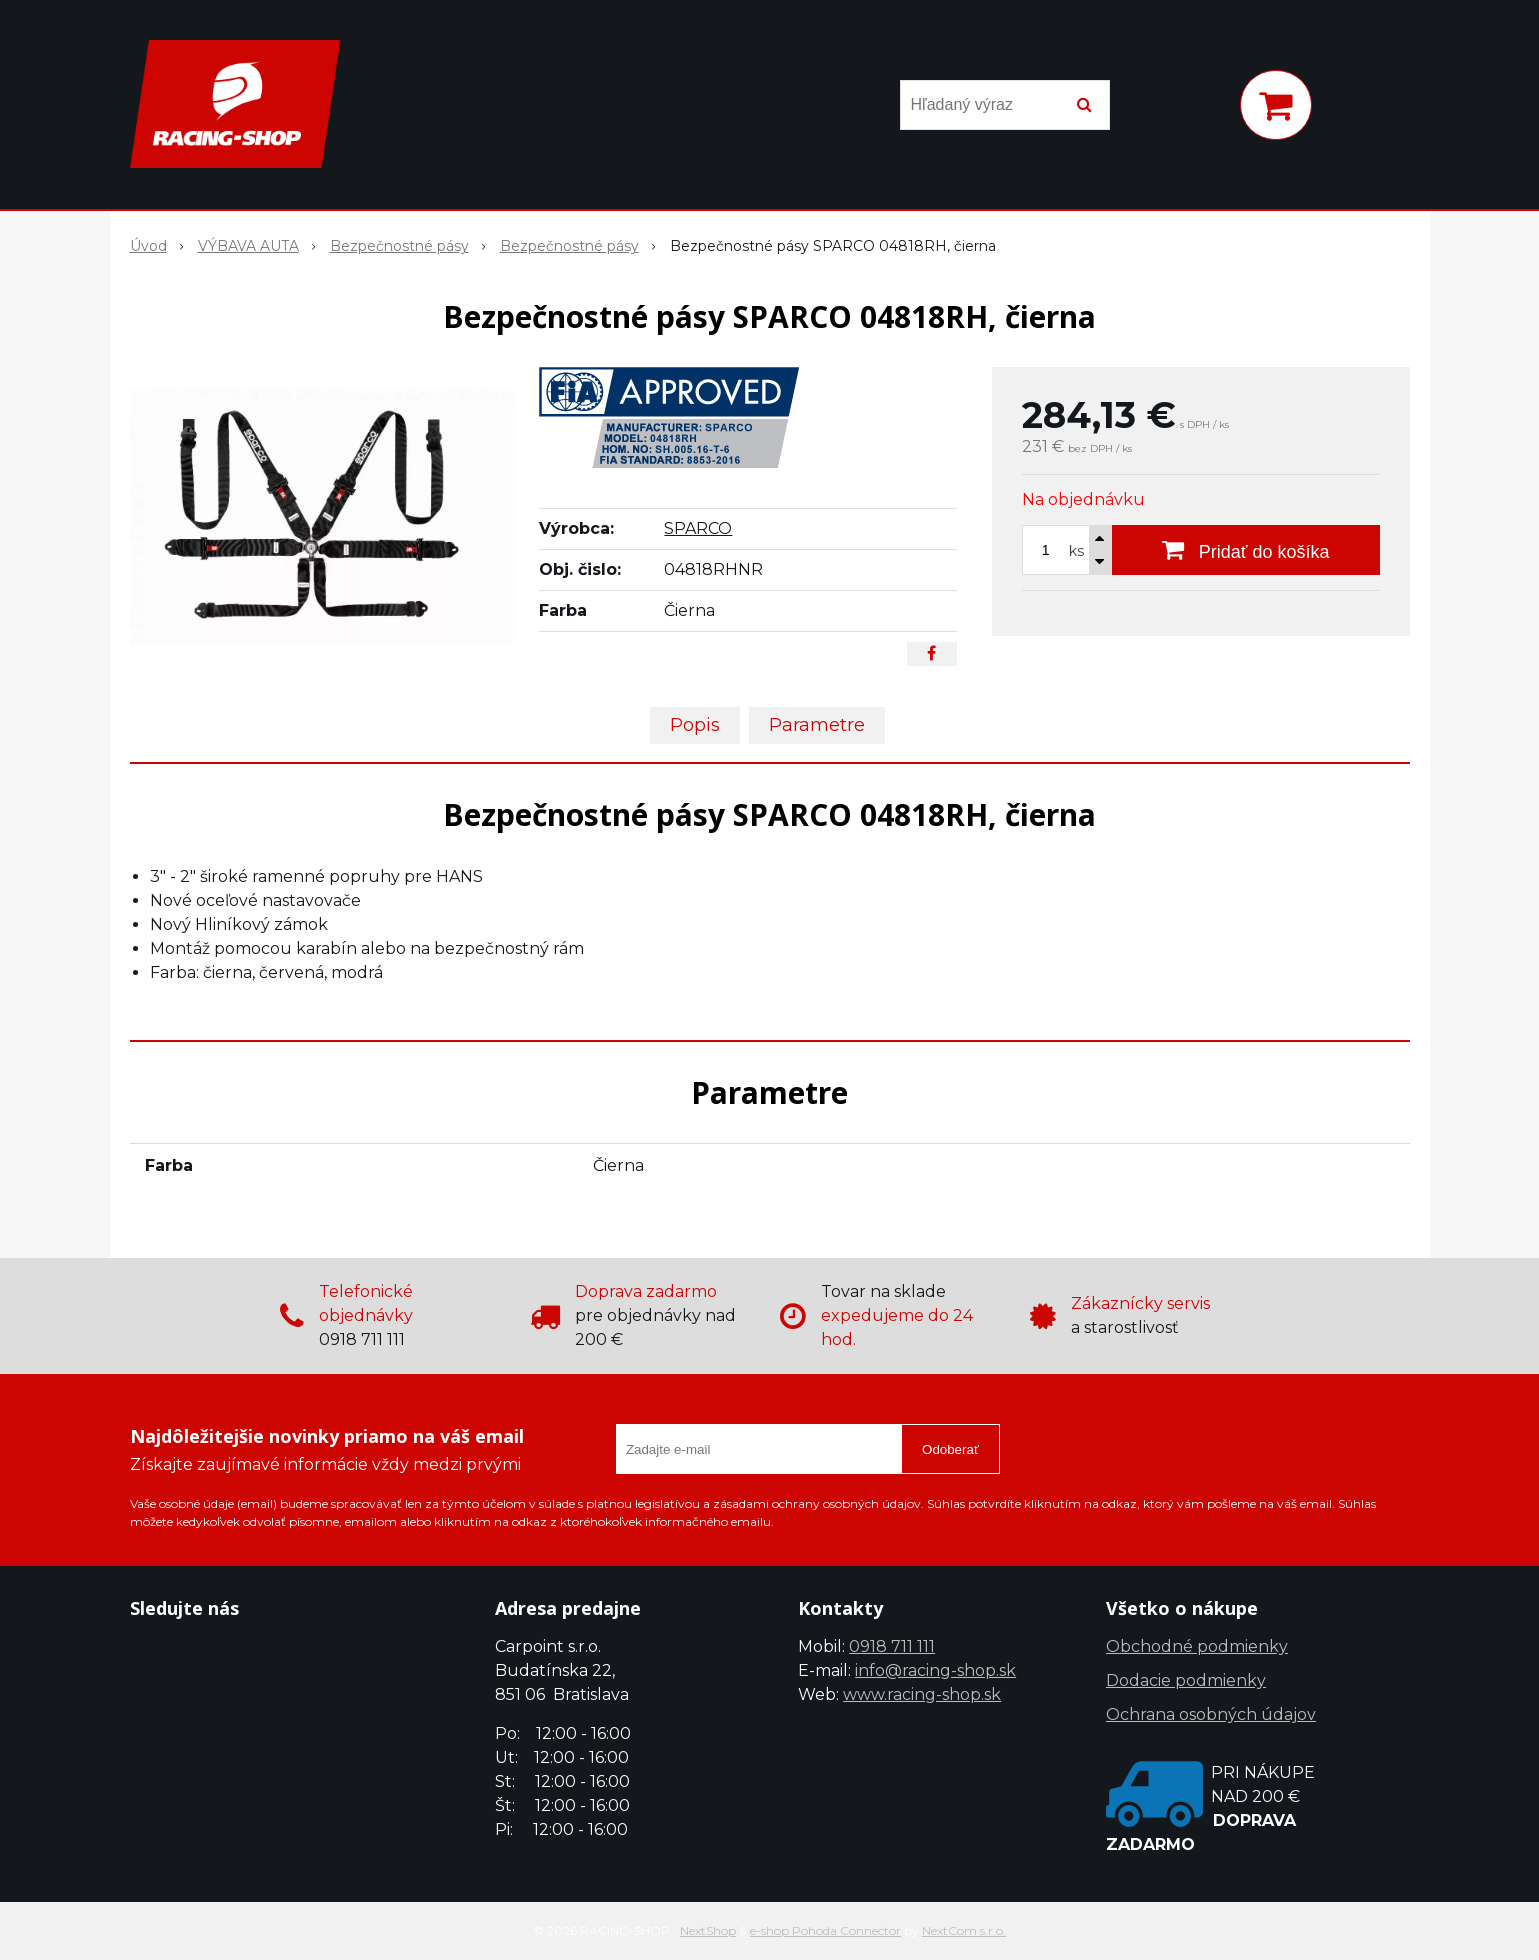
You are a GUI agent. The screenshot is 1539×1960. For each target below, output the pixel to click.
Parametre (817, 725)
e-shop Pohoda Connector (825, 1930)
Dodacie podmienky (1186, 1680)
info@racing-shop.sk (935, 1670)
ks (1076, 551)
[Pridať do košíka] (1246, 550)
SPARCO (698, 528)
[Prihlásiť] (1197, 109)
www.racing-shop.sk (922, 1694)
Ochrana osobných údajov (1211, 1714)
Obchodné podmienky (1197, 1646)
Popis (695, 725)
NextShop (708, 1930)
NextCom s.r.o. (964, 1930)
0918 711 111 (892, 1646)
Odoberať (950, 1449)
